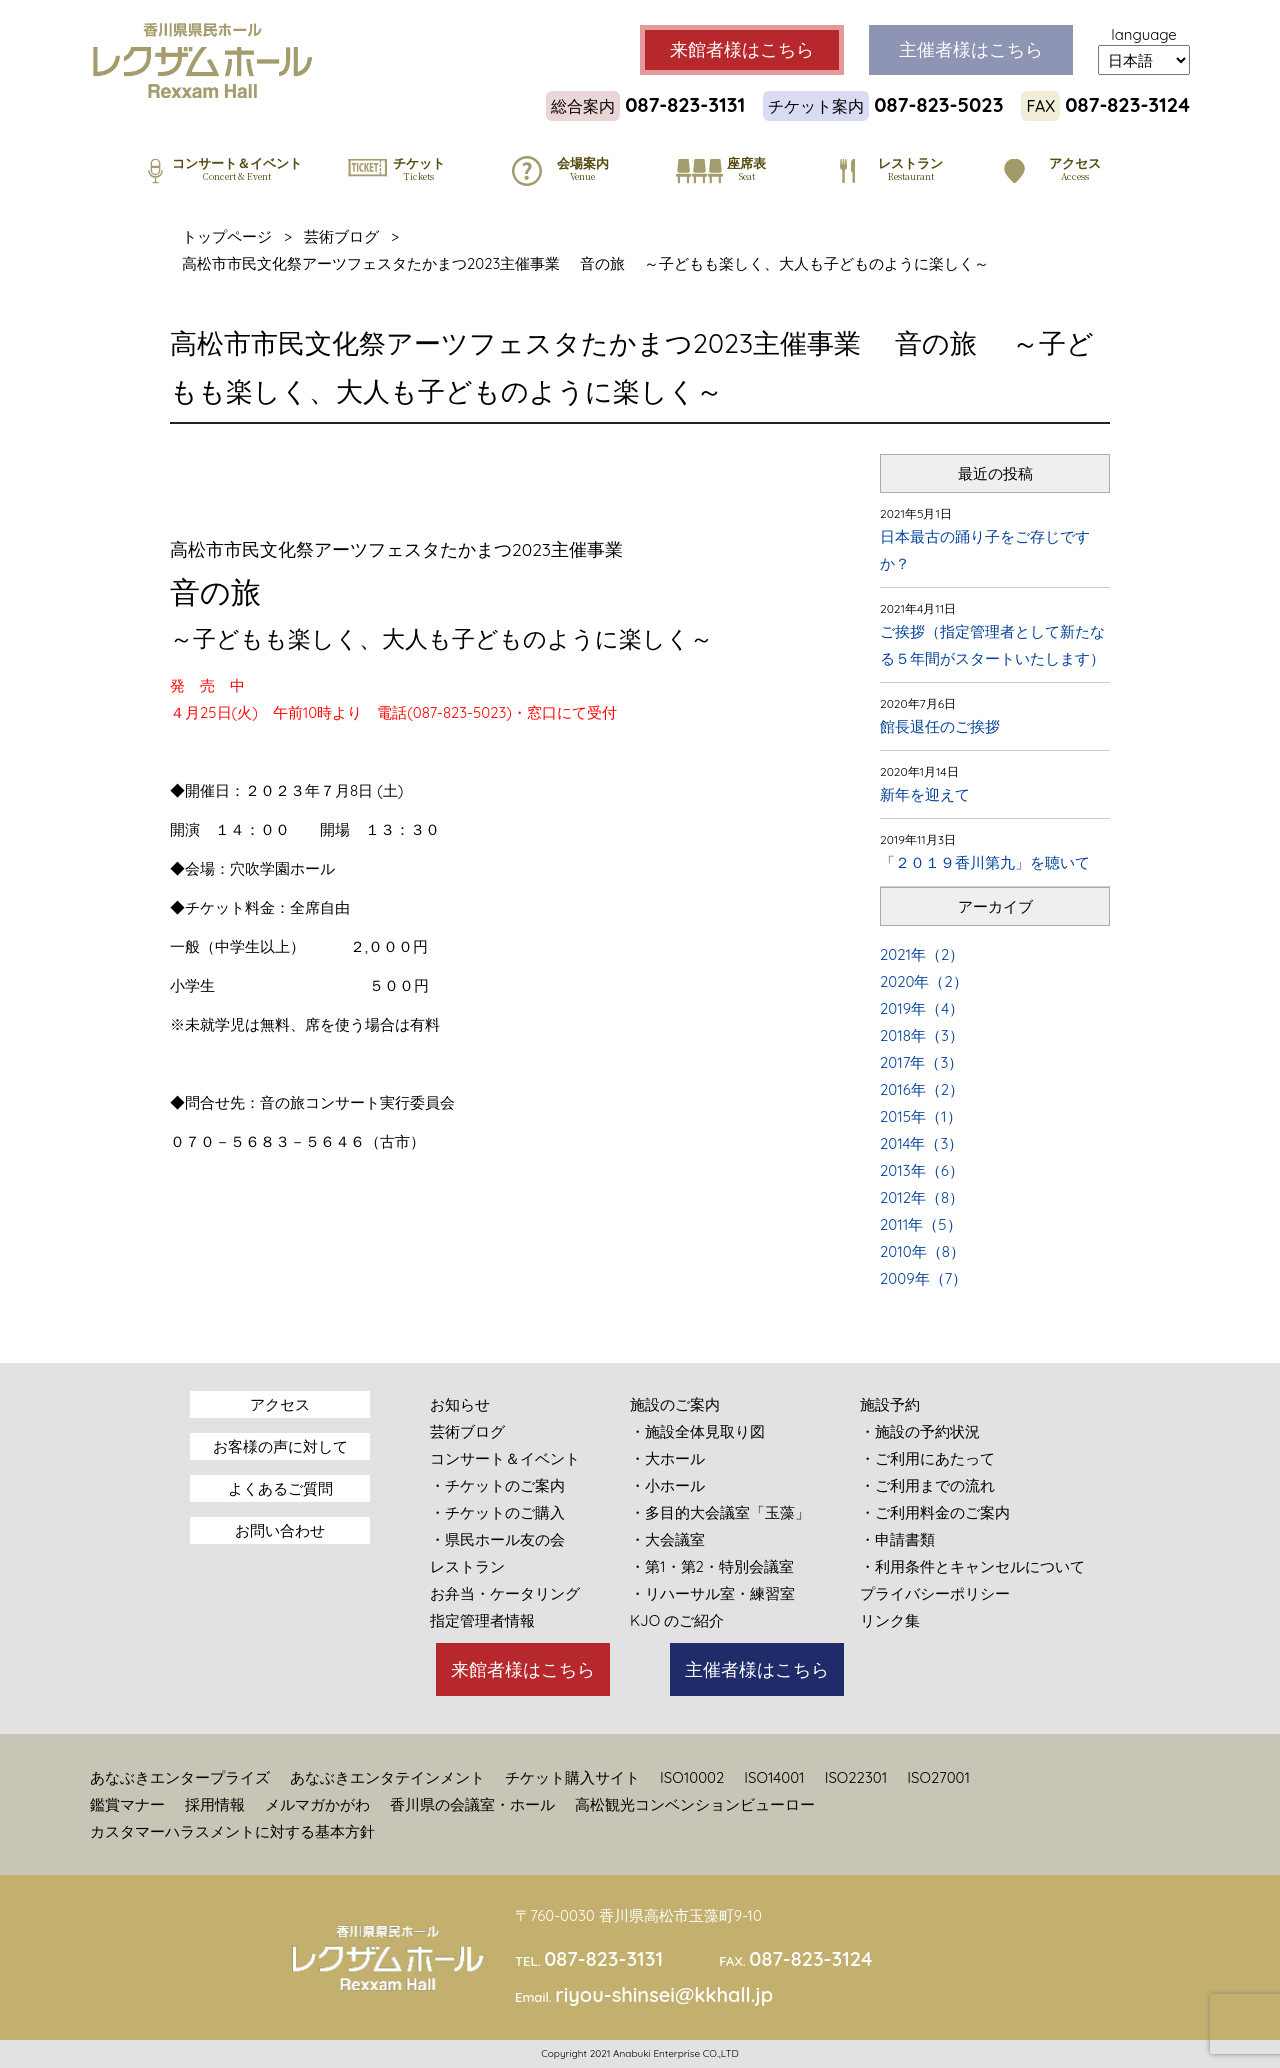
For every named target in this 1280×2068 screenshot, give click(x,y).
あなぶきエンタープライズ (180, 1777)
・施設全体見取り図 (697, 1431)
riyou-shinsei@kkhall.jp (664, 1994)
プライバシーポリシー (935, 1593)
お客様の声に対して (280, 1446)
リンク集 (890, 1620)
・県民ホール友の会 (497, 1539)
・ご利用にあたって (927, 1458)
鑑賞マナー (127, 1804)
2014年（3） (921, 1143)
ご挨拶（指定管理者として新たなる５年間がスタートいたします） (992, 645)
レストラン (467, 1566)
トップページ (227, 236)
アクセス (280, 1404)
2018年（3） (922, 1035)
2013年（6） (922, 1170)
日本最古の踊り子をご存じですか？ (985, 550)
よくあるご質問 (280, 1488)
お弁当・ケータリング (505, 1593)
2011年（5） (921, 1224)
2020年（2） (924, 981)
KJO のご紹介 (677, 1620)
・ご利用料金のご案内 (935, 1512)
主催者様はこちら (757, 1669)
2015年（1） (921, 1116)
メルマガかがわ (317, 1804)
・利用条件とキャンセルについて (972, 1566)
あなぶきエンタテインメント (387, 1777)
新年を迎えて (925, 794)
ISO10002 (692, 1777)
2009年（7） (923, 1278)
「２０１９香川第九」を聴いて (985, 862)
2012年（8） (922, 1197)
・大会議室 (667, 1539)
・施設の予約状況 (920, 1431)
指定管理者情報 (482, 1620)
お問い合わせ (280, 1530)
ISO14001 (774, 1777)
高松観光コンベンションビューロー (695, 1804)
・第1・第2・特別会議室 (712, 1566)
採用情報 (215, 1804)
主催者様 (971, 50)
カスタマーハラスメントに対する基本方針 (232, 1831)
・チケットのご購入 (497, 1512)
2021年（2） (922, 954)
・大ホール (667, 1458)
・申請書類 (897, 1539)
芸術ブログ (341, 236)
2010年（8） (922, 1251)
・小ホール (667, 1485)
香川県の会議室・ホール (472, 1804)
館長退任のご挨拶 (940, 726)
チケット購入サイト (572, 1777)
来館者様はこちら (523, 1669)
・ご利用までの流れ (927, 1485)
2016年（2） (922, 1089)
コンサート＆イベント (505, 1458)
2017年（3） (921, 1062)
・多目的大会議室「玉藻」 (720, 1512)
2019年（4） (922, 1008)
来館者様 (742, 50)
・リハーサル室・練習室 (712, 1593)
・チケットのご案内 (497, 1485)
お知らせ (460, 1404)
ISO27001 (938, 1777)
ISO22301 (856, 1777)
